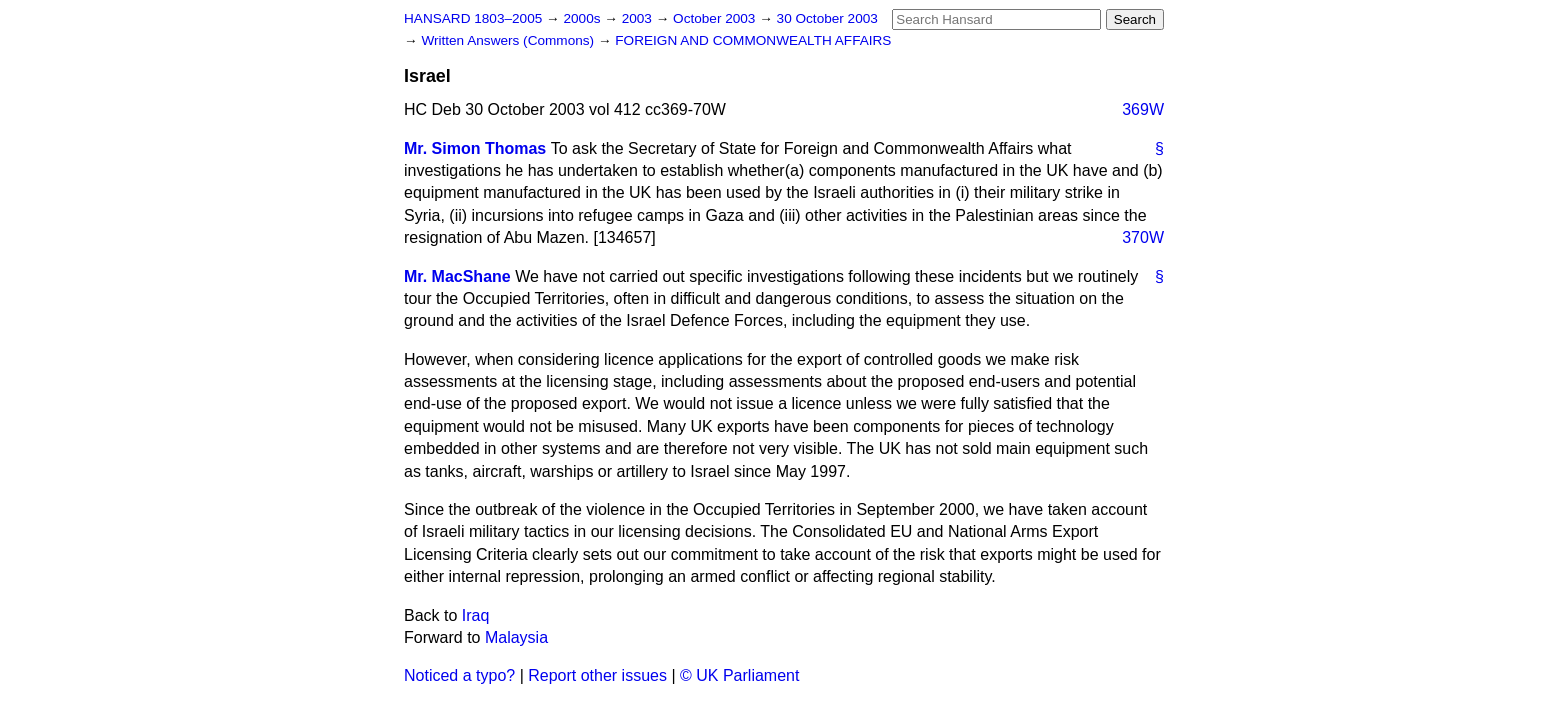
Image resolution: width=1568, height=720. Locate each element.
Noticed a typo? (459, 675)
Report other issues (597, 675)
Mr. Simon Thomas (475, 148)
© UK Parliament (739, 675)
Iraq (476, 615)
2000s (583, 18)
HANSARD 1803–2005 (473, 18)
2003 (639, 18)
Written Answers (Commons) (509, 40)
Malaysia (516, 637)
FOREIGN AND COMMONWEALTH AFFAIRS (753, 40)
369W (1143, 109)
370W (1143, 237)
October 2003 (716, 18)
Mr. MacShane (457, 276)
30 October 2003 (827, 18)
